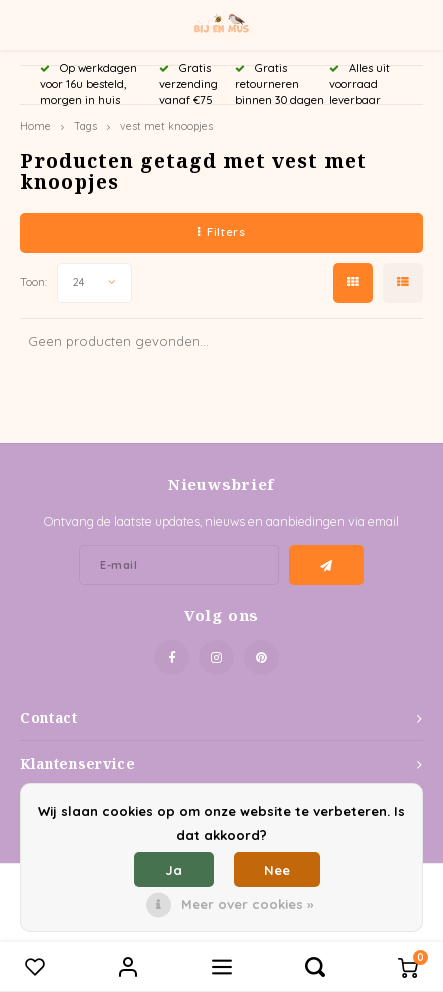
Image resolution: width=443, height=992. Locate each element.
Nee (277, 870)
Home (35, 126)
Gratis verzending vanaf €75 (188, 84)
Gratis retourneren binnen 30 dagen (279, 84)
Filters (221, 232)
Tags (85, 126)
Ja (173, 870)
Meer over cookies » (247, 904)
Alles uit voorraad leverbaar (359, 84)
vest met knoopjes (166, 126)
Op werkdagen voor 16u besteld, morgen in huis (88, 84)
